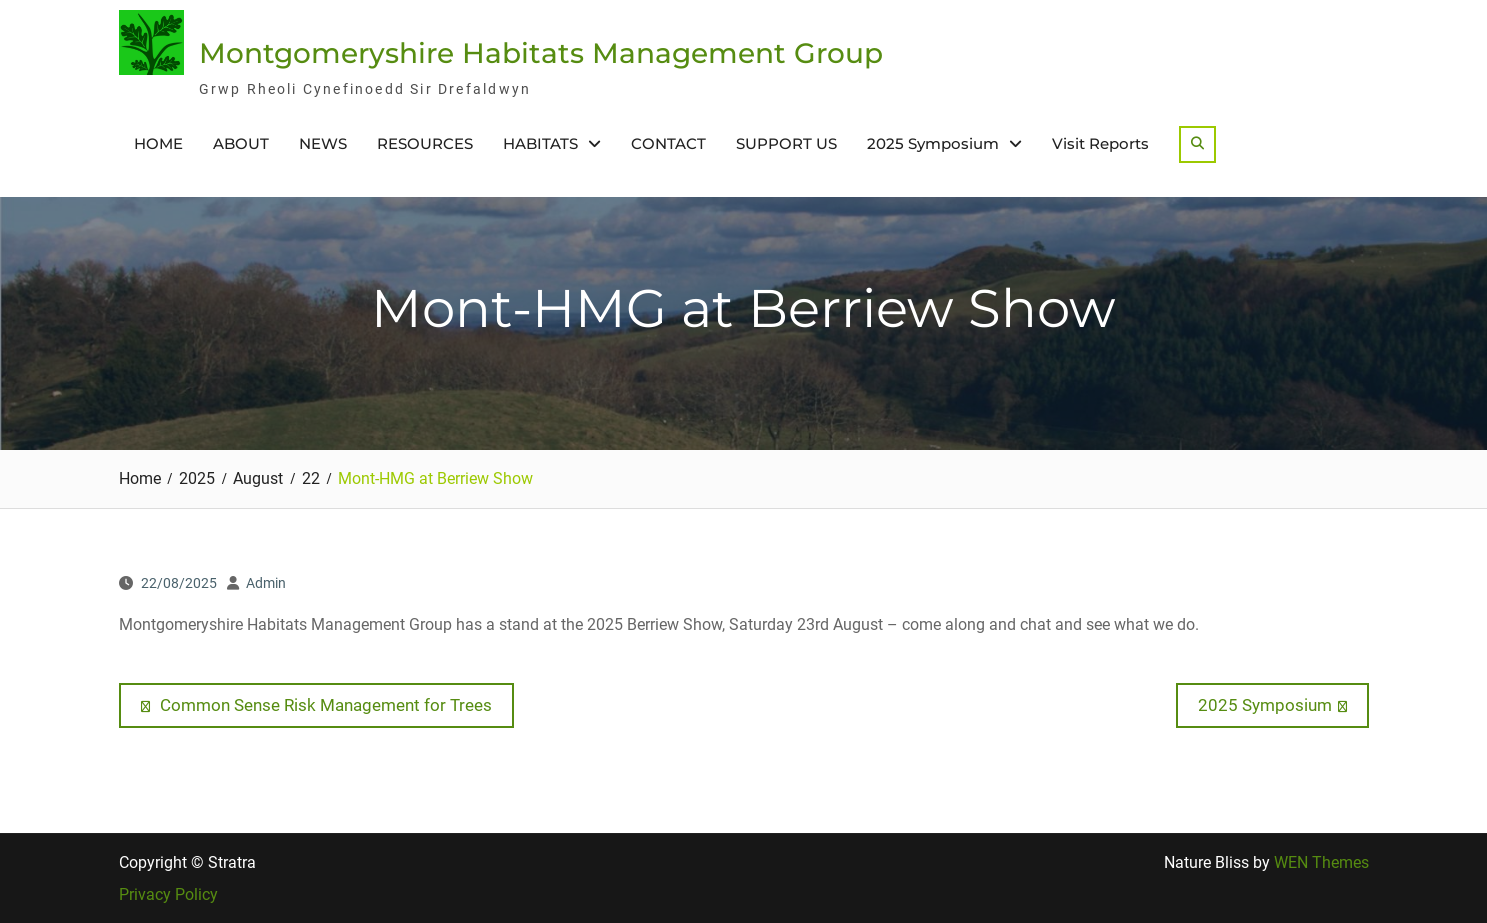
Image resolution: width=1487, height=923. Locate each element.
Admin (266, 583)
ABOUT (241, 143)
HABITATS (540, 143)
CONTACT (668, 143)
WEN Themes (1321, 862)
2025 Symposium (933, 143)
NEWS (323, 143)
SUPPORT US (786, 143)
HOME (158, 143)
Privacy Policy (168, 895)
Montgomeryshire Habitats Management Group (541, 53)
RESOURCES (425, 143)
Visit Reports (1100, 143)
